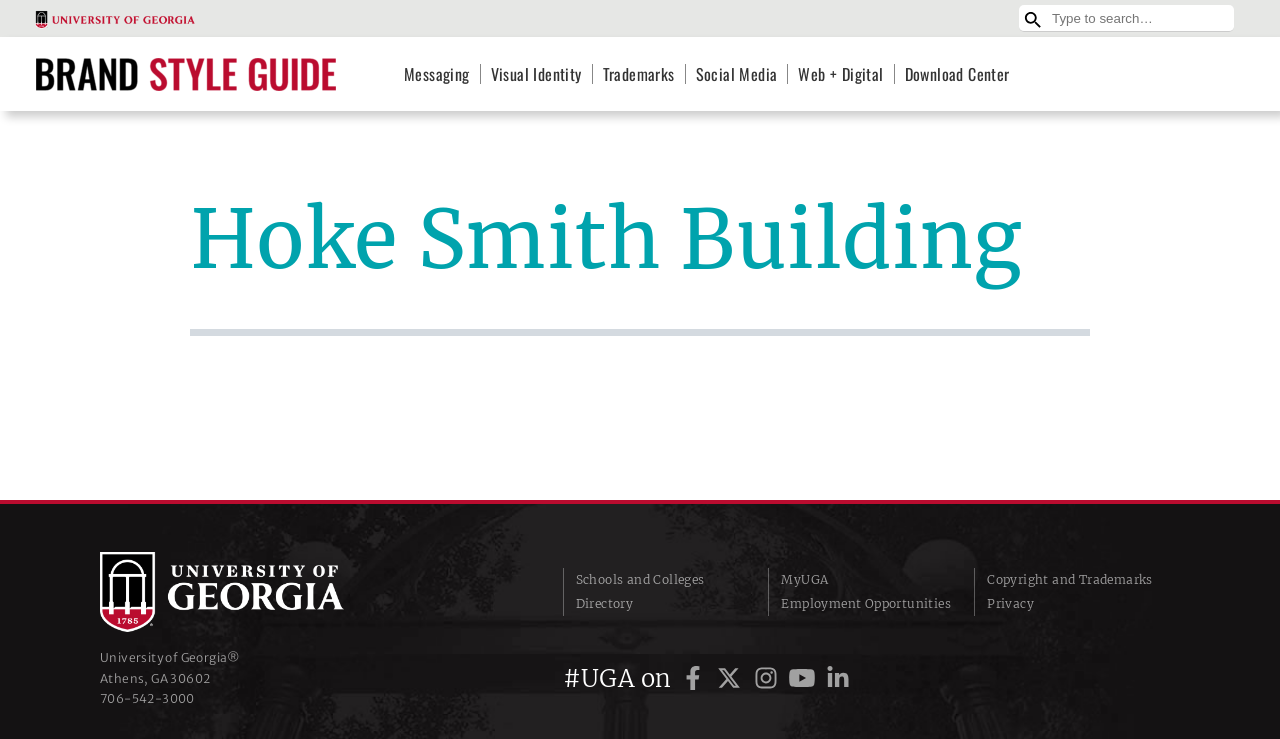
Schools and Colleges (640, 579)
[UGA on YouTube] (805, 678)
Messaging (437, 74)
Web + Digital (840, 74)
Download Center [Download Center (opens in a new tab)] (957, 74)
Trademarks (639, 74)
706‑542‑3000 (147, 698)
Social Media (737, 74)
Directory (605, 603)
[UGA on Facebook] (696, 678)
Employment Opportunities (866, 603)
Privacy (1010, 603)
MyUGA (804, 579)
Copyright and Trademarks (1070, 579)
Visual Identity (536, 74)
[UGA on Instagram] (769, 678)
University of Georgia (250, 592)
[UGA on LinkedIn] (838, 678)
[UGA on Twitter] (732, 678)
